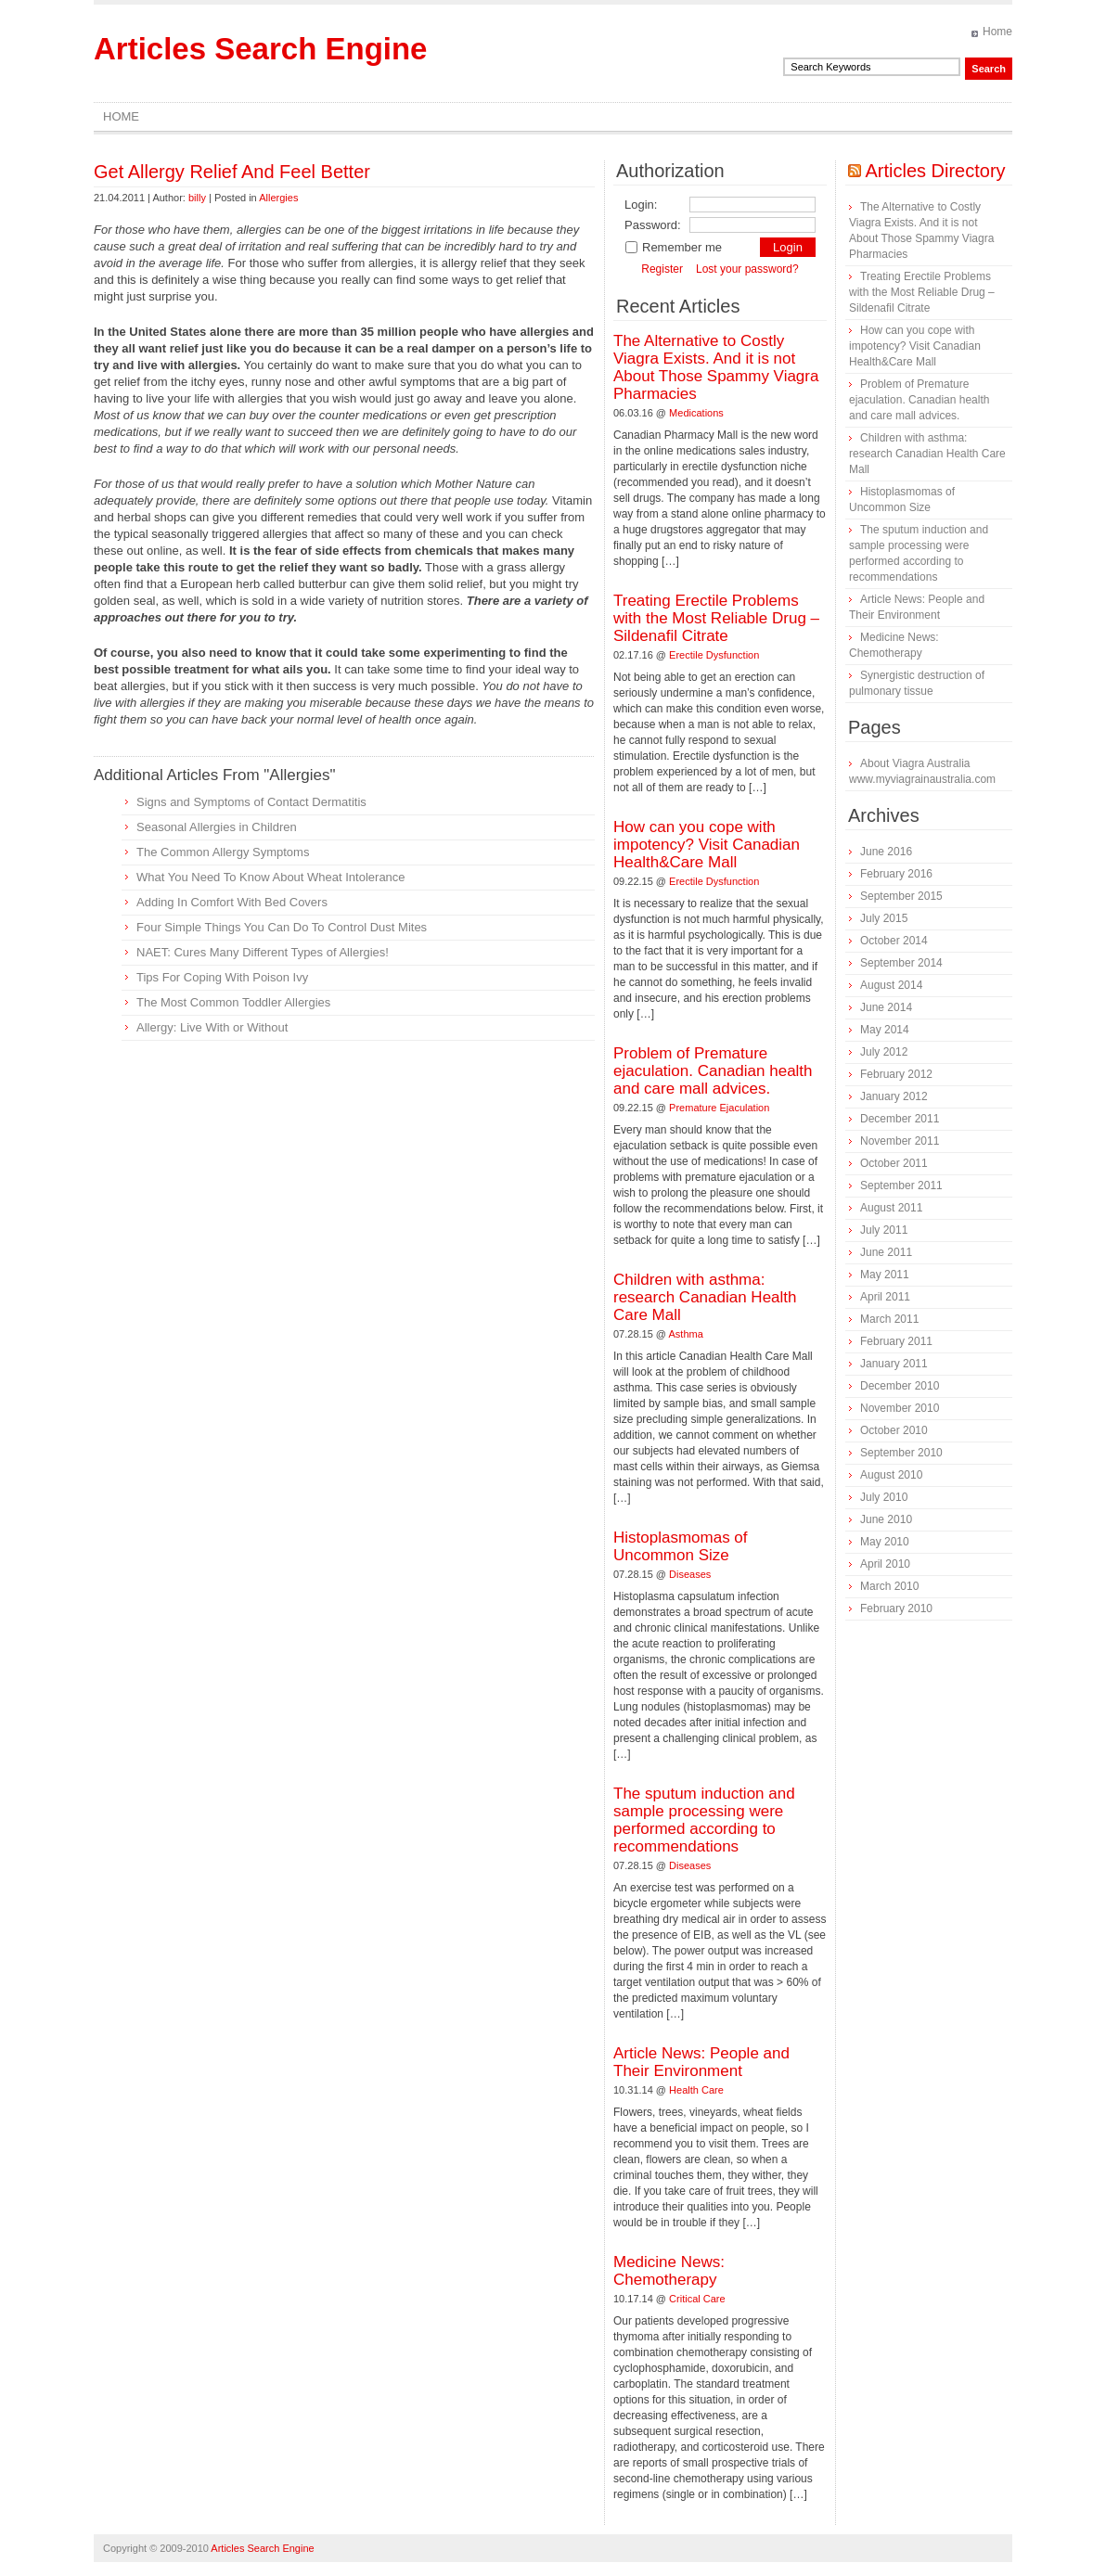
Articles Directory (935, 170)
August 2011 (891, 1207)
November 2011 (899, 1140)
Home (997, 31)
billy (197, 197)
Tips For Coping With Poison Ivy (222, 977)
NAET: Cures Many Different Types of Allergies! (262, 952)
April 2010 (885, 1563)
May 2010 (884, 1541)
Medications (696, 412)
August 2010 (891, 1474)
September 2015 (901, 896)
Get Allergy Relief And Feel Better (232, 171)
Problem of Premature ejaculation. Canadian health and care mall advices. (713, 1070)
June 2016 (886, 851)
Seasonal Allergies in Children (216, 827)
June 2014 (886, 1007)
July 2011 (883, 1230)
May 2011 (884, 1274)
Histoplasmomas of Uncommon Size (680, 1546)
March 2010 (889, 1586)
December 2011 (899, 1118)
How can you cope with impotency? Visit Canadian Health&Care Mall (706, 844)
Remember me (673, 247)
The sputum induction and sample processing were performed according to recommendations (704, 1820)
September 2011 (901, 1185)
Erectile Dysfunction (714, 654)
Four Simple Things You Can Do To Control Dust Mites (281, 927)
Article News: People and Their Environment (701, 2062)
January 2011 (894, 1363)
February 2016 (896, 873)
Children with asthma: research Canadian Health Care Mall (705, 1297)
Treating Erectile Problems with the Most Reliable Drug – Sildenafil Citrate (716, 618)
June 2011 (886, 1252)
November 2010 (899, 1408)
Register (662, 269)
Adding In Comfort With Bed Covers (232, 902)
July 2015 (883, 918)
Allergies (278, 197)
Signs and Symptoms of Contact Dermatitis (251, 802)
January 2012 (894, 1096)
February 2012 (896, 1074)
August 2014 (891, 985)
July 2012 (883, 1051)
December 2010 (899, 1385)
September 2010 (901, 1452)
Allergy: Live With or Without (212, 1027)
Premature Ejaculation (719, 1107)
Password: (652, 225)
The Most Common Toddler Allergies (233, 1002)
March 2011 (889, 1319)
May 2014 (884, 1029)
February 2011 (896, 1341)
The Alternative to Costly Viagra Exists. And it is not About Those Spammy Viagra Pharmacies (715, 367)
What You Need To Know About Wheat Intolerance (270, 877)
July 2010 (883, 1497)
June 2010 (886, 1519)
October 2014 (894, 940)
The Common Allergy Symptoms (222, 852)
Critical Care (697, 2298)
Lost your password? (747, 269)
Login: (640, 204)
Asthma (686, 1333)
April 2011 (885, 1296)
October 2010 (894, 1430)
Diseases (690, 1574)
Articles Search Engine (260, 49)
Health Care (696, 2089)
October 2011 (894, 1163)
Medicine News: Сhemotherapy (669, 2270)
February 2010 (896, 1608)
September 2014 (901, 962)
